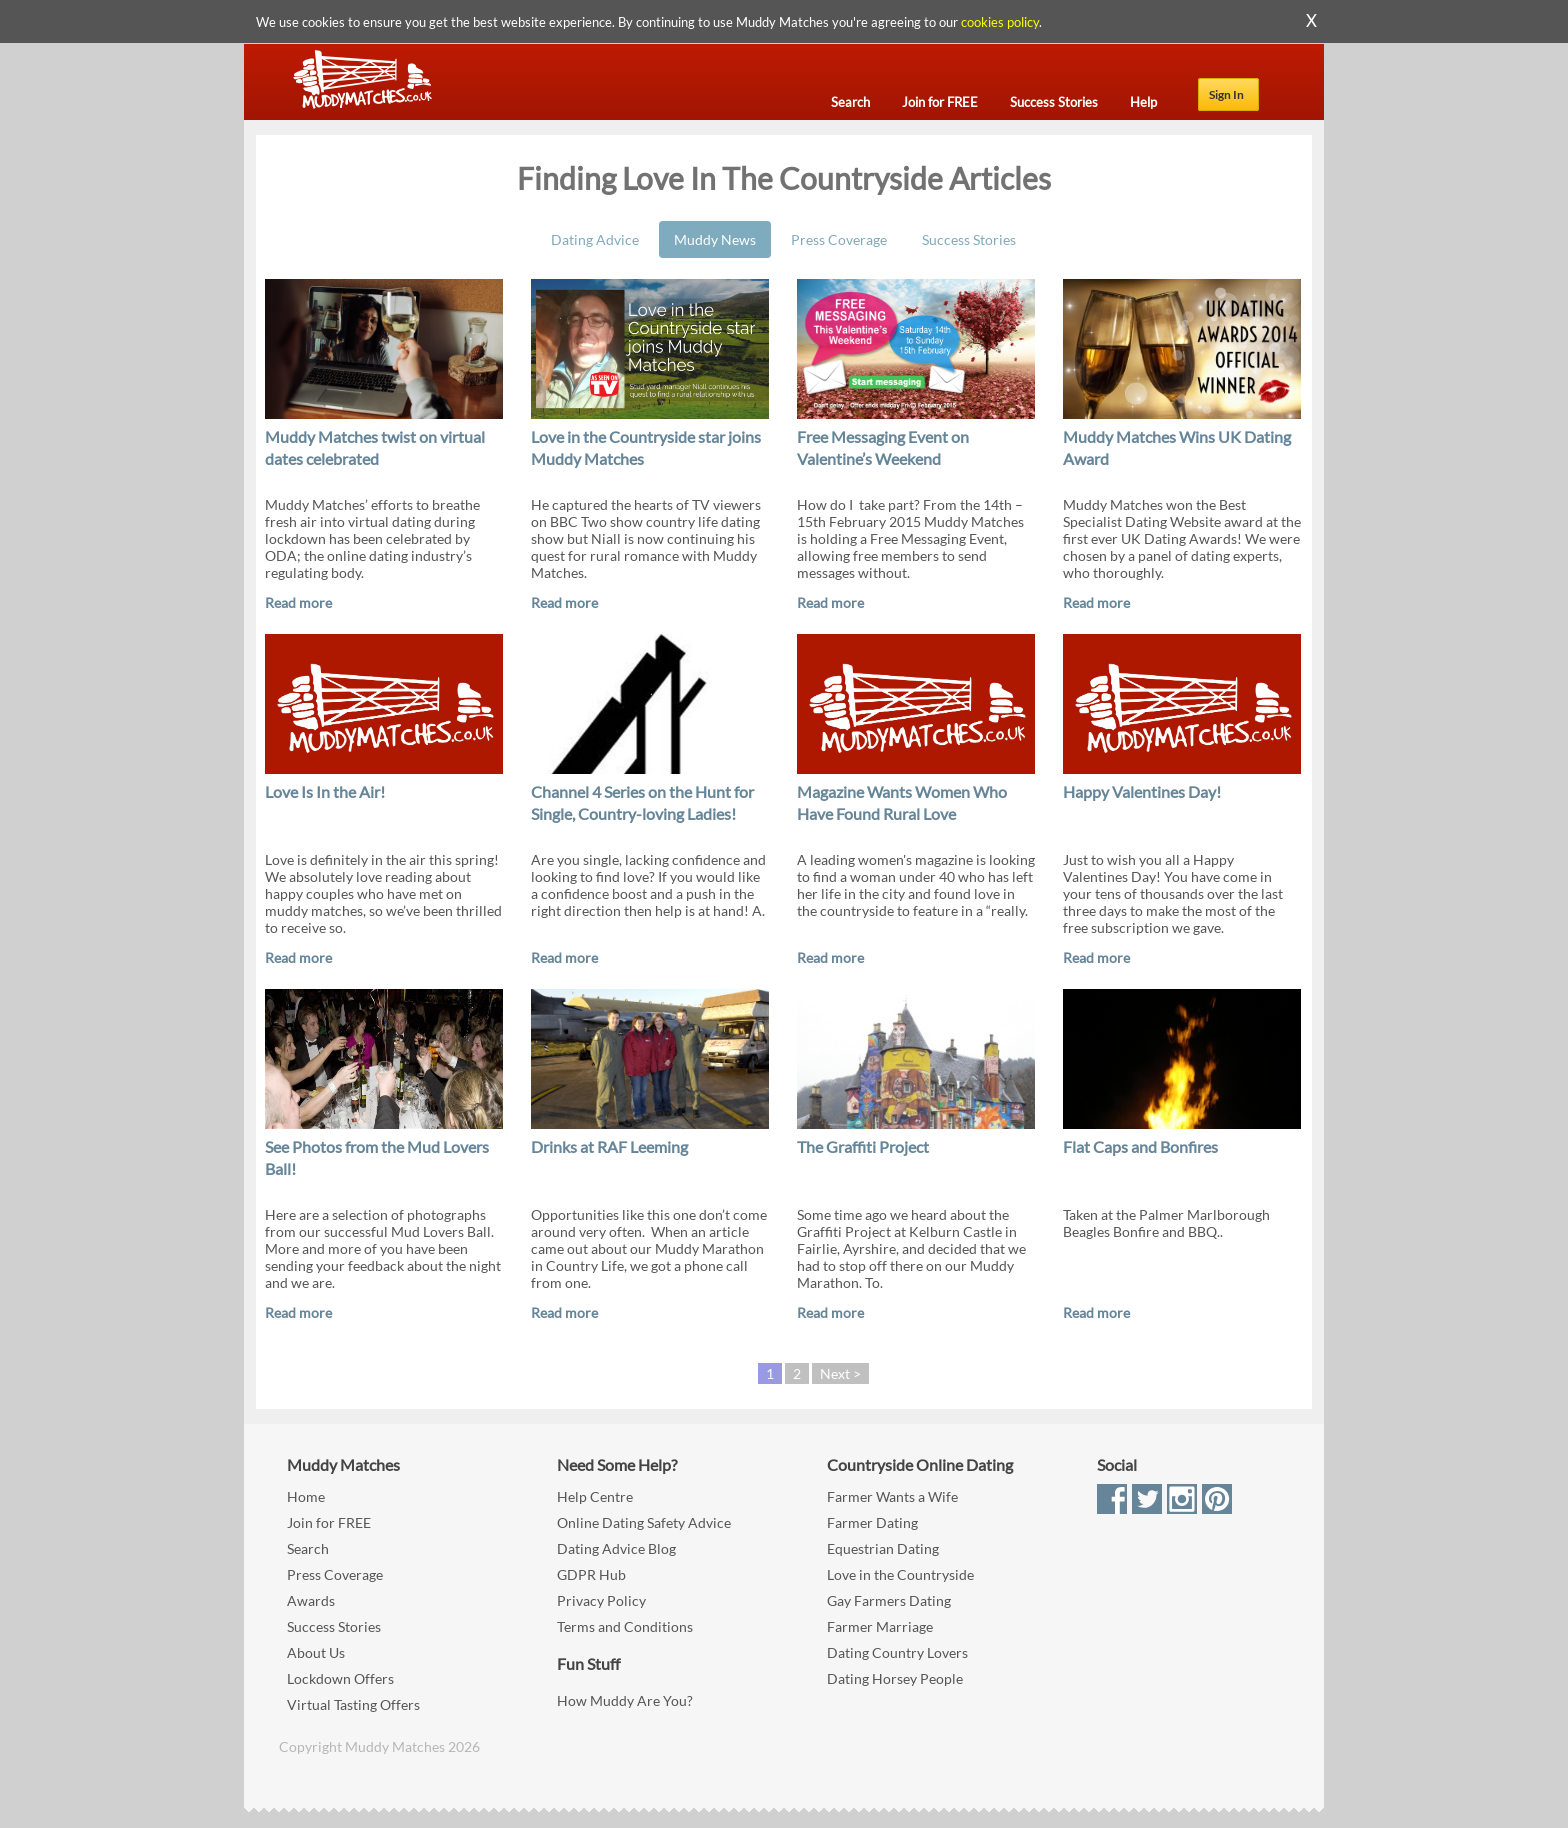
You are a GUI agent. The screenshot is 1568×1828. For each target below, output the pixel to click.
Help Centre (595, 1496)
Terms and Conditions (625, 1626)
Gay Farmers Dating (889, 1600)
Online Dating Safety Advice (644, 1522)
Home (306, 1496)
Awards (311, 1600)
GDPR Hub (591, 1574)
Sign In (1226, 94)
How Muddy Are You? (625, 1700)
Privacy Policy (601, 1600)
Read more (298, 602)
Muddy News (715, 239)
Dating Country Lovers (897, 1652)
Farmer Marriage (880, 1626)
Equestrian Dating (883, 1548)
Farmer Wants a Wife (892, 1496)
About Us (316, 1652)
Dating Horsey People (895, 1678)
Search (308, 1548)
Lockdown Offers (340, 1678)
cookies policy (1000, 22)
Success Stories (969, 239)
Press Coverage (839, 239)
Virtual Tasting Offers (353, 1704)
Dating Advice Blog (616, 1548)
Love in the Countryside (900, 1574)
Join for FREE (329, 1522)
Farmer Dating (872, 1522)
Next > (840, 1373)
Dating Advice (595, 239)
